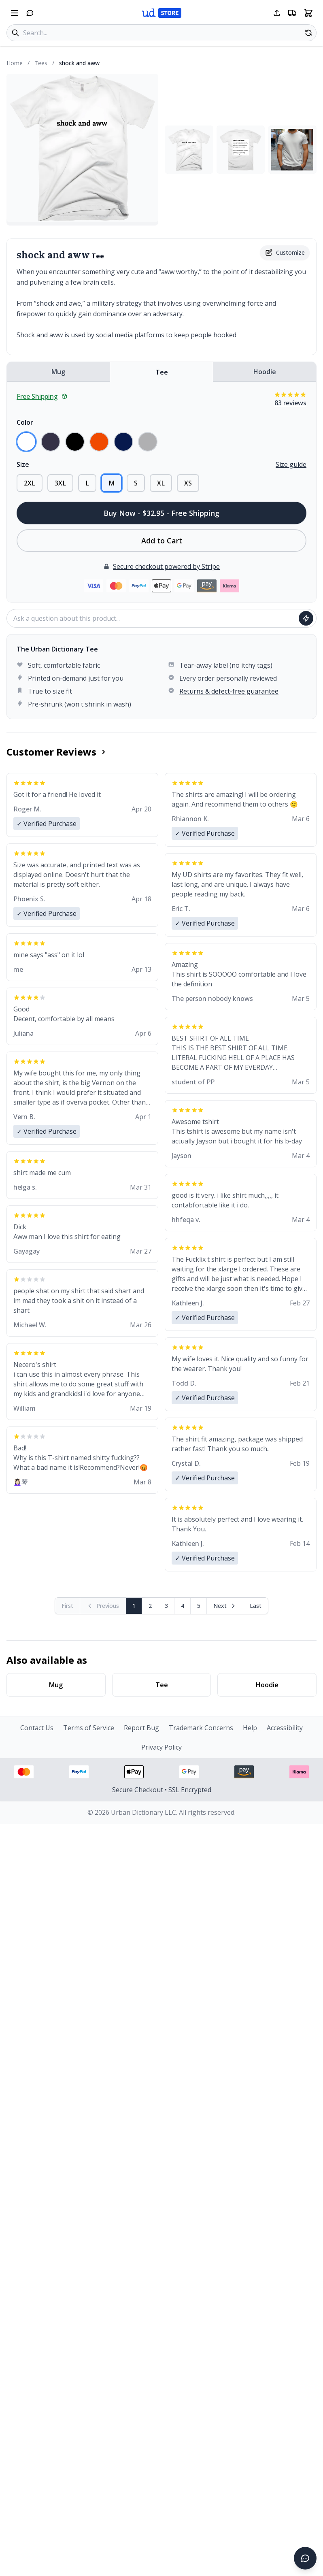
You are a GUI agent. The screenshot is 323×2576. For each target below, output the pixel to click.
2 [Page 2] (150, 1605)
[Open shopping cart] (308, 13)
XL (161, 483)
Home (14, 63)
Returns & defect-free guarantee (228, 691)
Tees (40, 63)
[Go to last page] (255, 1606)
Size (23, 464)
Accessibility (285, 1727)
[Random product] (308, 32)
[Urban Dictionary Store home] (161, 12)
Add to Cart (161, 540)
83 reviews (290, 402)
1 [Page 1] (134, 1605)
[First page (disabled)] (67, 1606)
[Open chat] (30, 13)
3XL (60, 483)
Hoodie (264, 371)
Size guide (291, 464)
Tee (161, 372)
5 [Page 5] (198, 1605)
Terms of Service (88, 1727)
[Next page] (225, 1606)
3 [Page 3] (166, 1605)
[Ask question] (306, 618)
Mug (58, 371)
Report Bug (141, 1727)
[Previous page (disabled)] (103, 1606)
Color (25, 422)
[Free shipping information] (292, 13)
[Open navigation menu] (14, 13)
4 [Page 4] (182, 1605)
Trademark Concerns (201, 1727)
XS (188, 483)
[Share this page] (277, 13)
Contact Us (36, 1727)
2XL (29, 483)
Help (250, 1727)
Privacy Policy (161, 1747)
